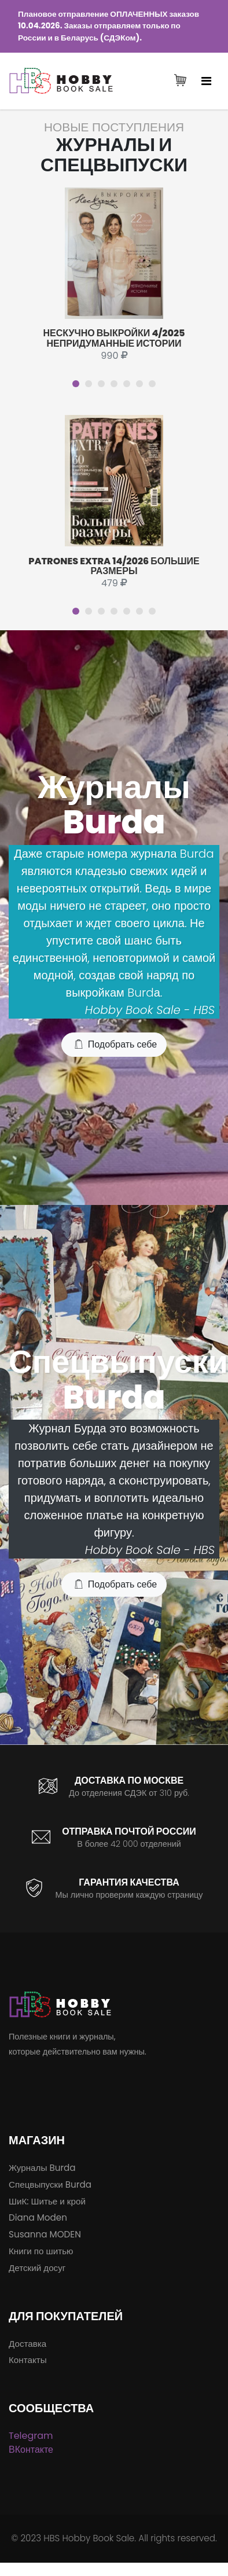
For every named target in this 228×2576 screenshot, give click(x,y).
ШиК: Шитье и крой (47, 2201)
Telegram (31, 2435)
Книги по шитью (41, 2251)
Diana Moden (38, 2217)
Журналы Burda (42, 2168)
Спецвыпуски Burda (50, 2184)
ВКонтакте (31, 2449)
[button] (75, 383)
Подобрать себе (115, 1045)
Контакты (28, 2360)
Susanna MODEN (45, 2234)
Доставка (27, 2344)
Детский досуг (37, 2268)
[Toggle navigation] (206, 81)
